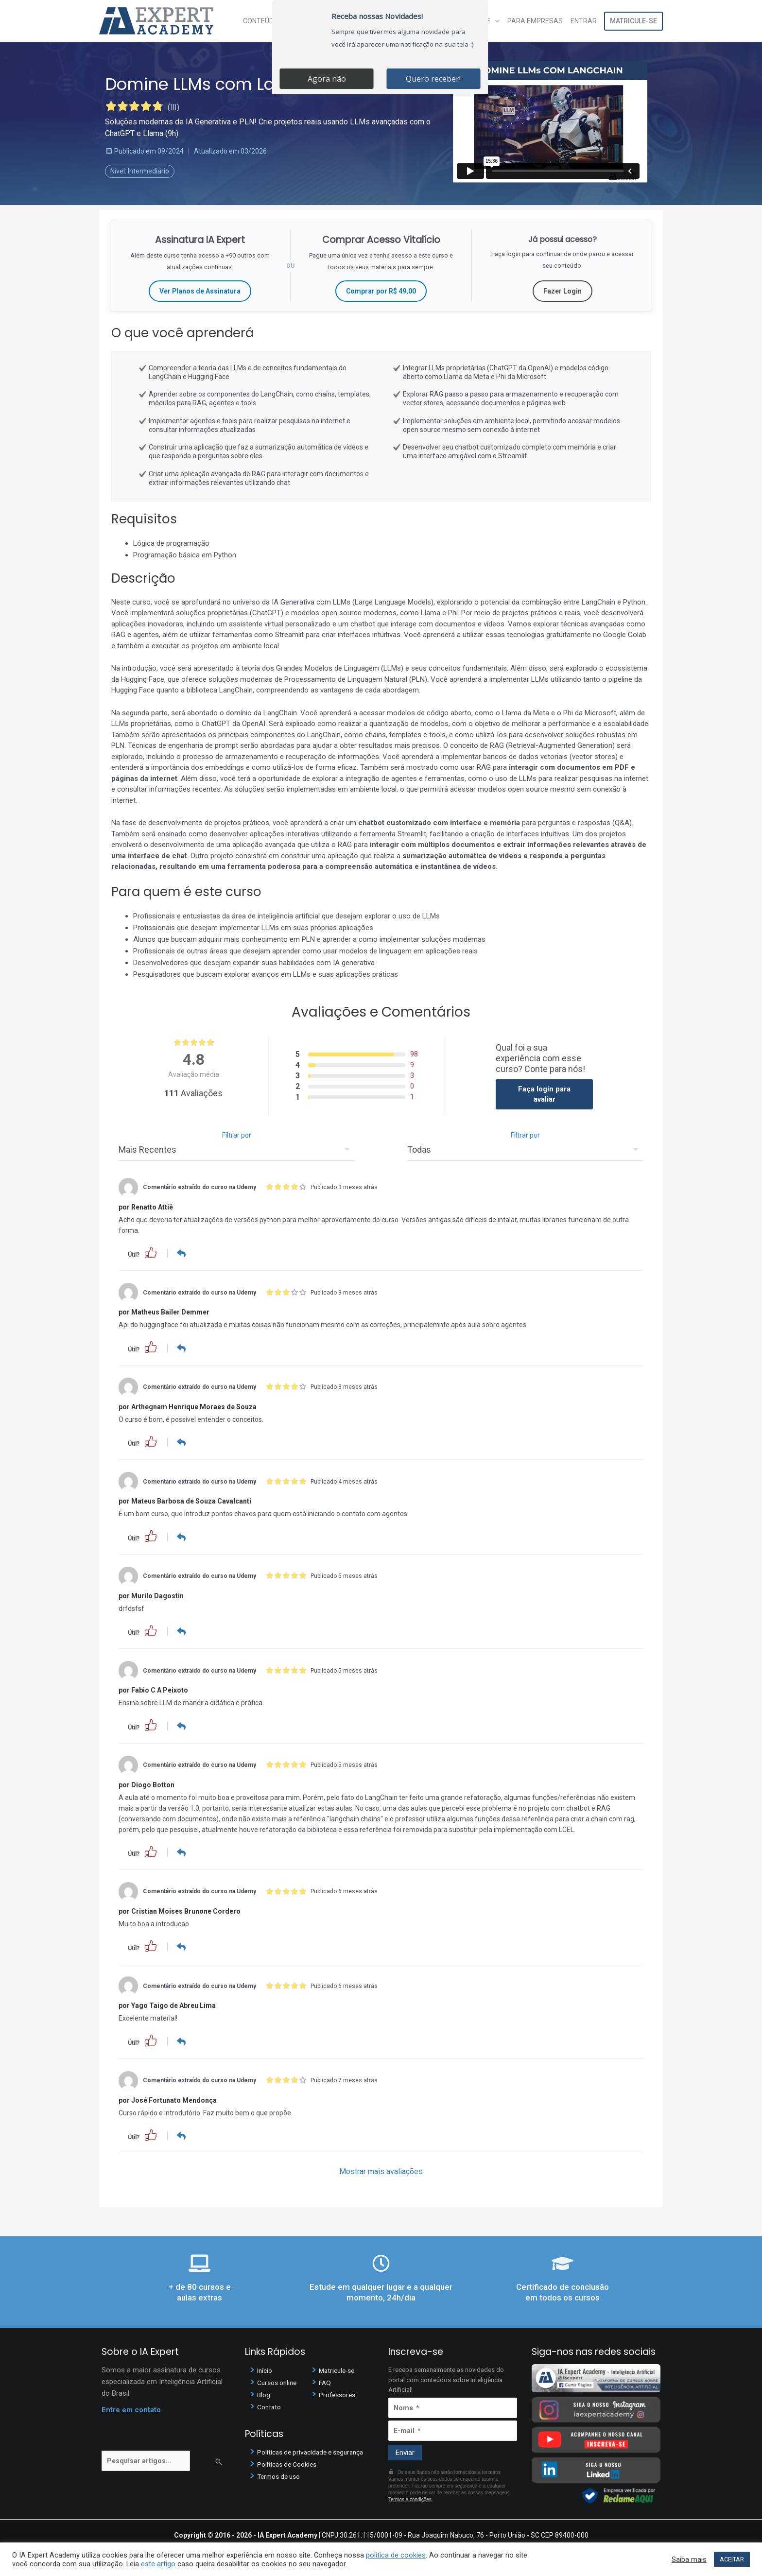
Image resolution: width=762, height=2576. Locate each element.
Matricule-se (633, 21)
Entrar (584, 21)
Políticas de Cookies (289, 2462)
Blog (264, 2392)
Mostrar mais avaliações (381, 2169)
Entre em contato (131, 2407)
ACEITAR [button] (732, 2559)
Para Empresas (535, 21)
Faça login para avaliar (544, 1094)
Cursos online (279, 2380)
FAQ (325, 2380)
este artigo (158, 2563)
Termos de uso (281, 2474)
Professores (339, 2392)
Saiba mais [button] (689, 2559)
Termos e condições (410, 2497)
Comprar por (381, 291)
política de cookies (396, 2555)
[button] (150, 1251)
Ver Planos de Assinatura (200, 291)
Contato (270, 2404)
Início (265, 2368)
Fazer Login (562, 291)
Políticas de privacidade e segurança (315, 2450)
